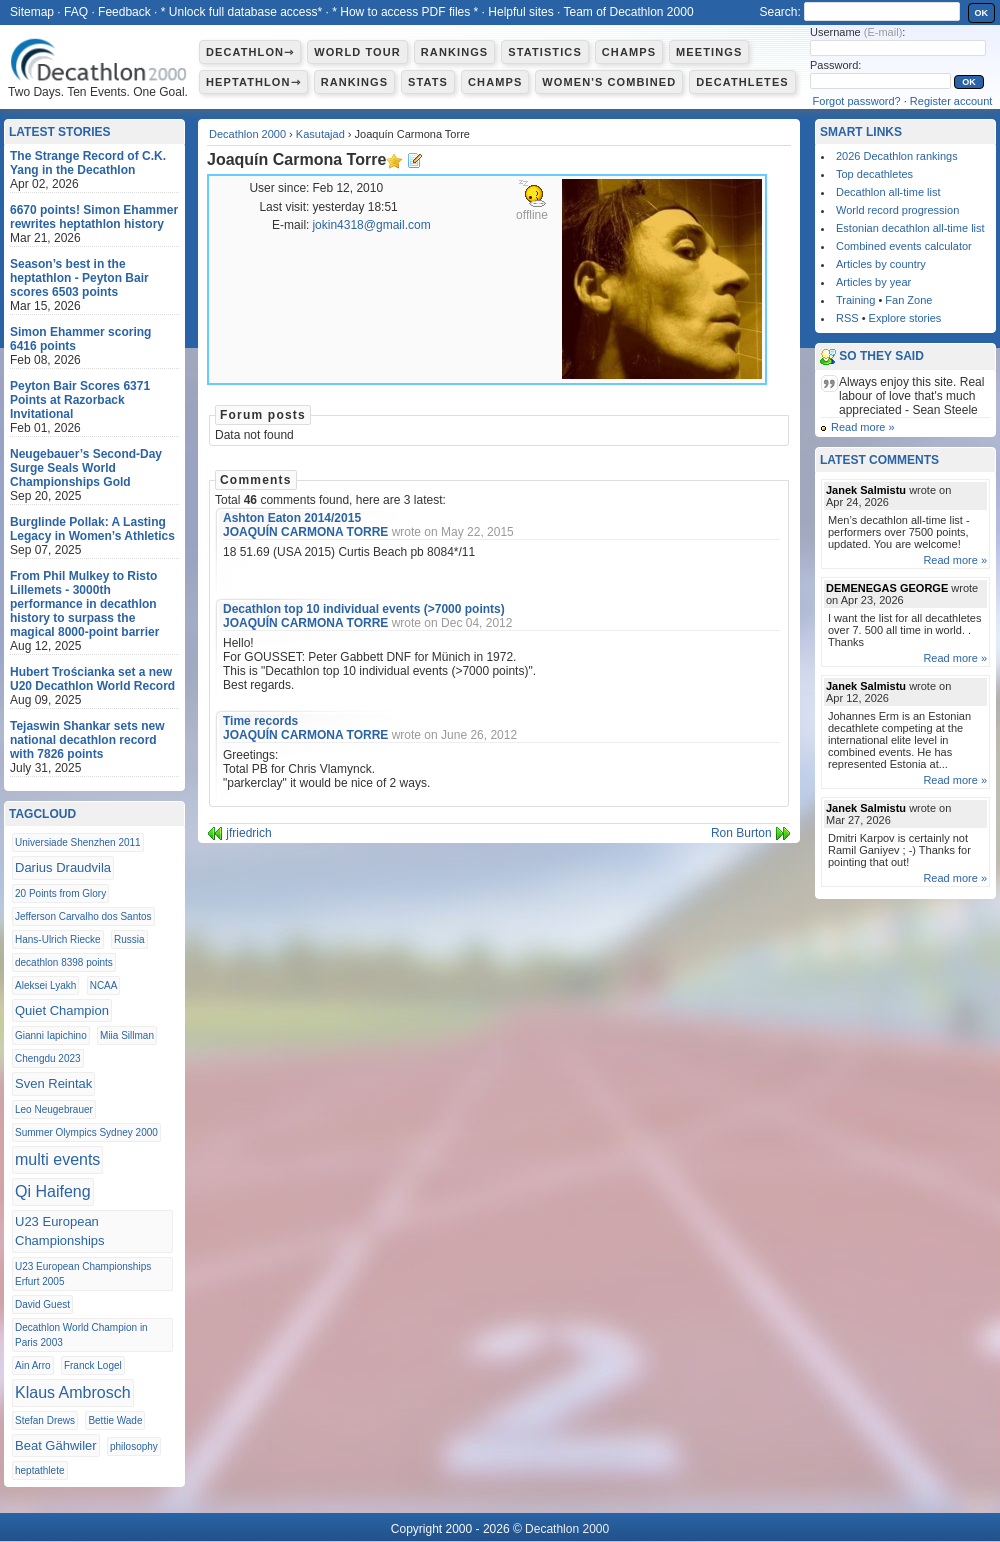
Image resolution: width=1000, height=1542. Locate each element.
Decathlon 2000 (247, 134)
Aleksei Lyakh (45, 985)
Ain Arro (33, 1365)
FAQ (76, 12)
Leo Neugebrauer (54, 1109)
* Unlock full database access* (241, 12)
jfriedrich (248, 833)
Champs (629, 52)
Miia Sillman (127, 1035)
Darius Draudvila (63, 867)
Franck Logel (93, 1365)
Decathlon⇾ (250, 52)
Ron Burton (741, 833)
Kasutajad (320, 134)
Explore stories (905, 318)
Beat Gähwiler (56, 1445)
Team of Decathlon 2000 (628, 12)
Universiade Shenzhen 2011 (78, 842)
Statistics (545, 52)
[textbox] (882, 11)
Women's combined (609, 82)
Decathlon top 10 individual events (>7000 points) (364, 609)
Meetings (709, 52)
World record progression (897, 210)
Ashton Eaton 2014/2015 (292, 518)
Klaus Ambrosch (73, 1392)
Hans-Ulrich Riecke (58, 939)
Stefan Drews (45, 1420)
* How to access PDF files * (405, 12)
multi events (57, 1159)
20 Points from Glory (60, 893)
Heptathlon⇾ (253, 82)
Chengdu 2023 (48, 1058)
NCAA (104, 985)
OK (982, 13)
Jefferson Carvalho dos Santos (83, 916)
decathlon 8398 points (64, 962)
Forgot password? (857, 101)
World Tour (357, 52)
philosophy (134, 1446)
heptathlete (40, 1470)
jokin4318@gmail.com (371, 225)
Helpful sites (520, 12)
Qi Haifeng (53, 1191)
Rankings (454, 52)
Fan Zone (908, 300)
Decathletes (742, 82)
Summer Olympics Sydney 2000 (86, 1132)
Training (855, 300)
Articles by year (873, 282)
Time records (260, 721)
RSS (847, 318)
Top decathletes (874, 174)
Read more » (863, 427)
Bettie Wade (115, 1420)
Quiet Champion (62, 1010)
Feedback (124, 12)
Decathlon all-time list (888, 192)
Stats (428, 82)
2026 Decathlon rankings (897, 156)
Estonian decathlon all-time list (910, 228)
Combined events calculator (904, 246)
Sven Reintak (53, 1083)
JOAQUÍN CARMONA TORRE (305, 532)
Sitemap (32, 12)
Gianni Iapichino (51, 1035)
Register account (951, 101)
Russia (129, 939)
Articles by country (881, 264)
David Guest (42, 1304)
